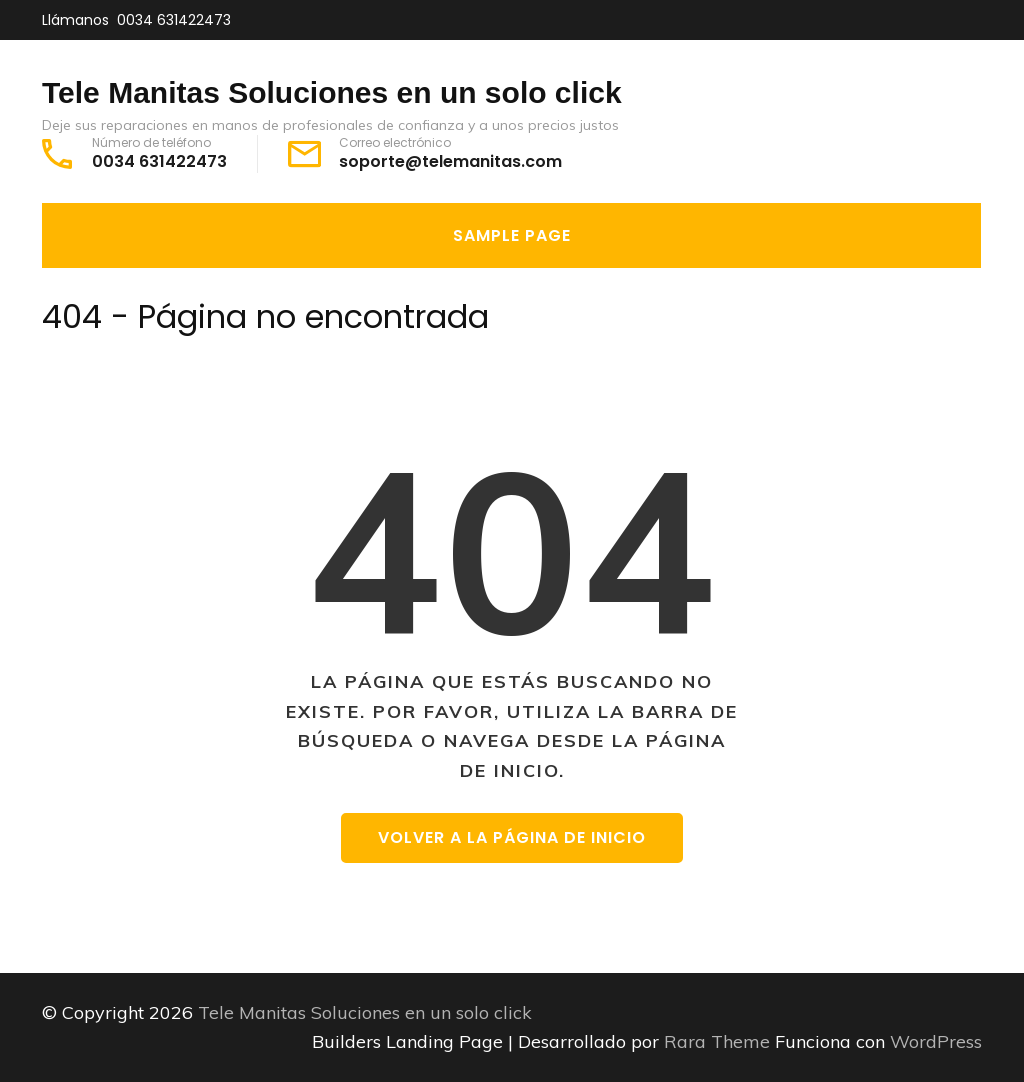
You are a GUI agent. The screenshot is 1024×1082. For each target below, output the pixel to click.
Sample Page (512, 235)
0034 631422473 (174, 20)
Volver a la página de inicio (512, 837)
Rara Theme (719, 1041)
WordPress (936, 1041)
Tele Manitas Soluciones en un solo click (332, 92)
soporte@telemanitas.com (450, 162)
